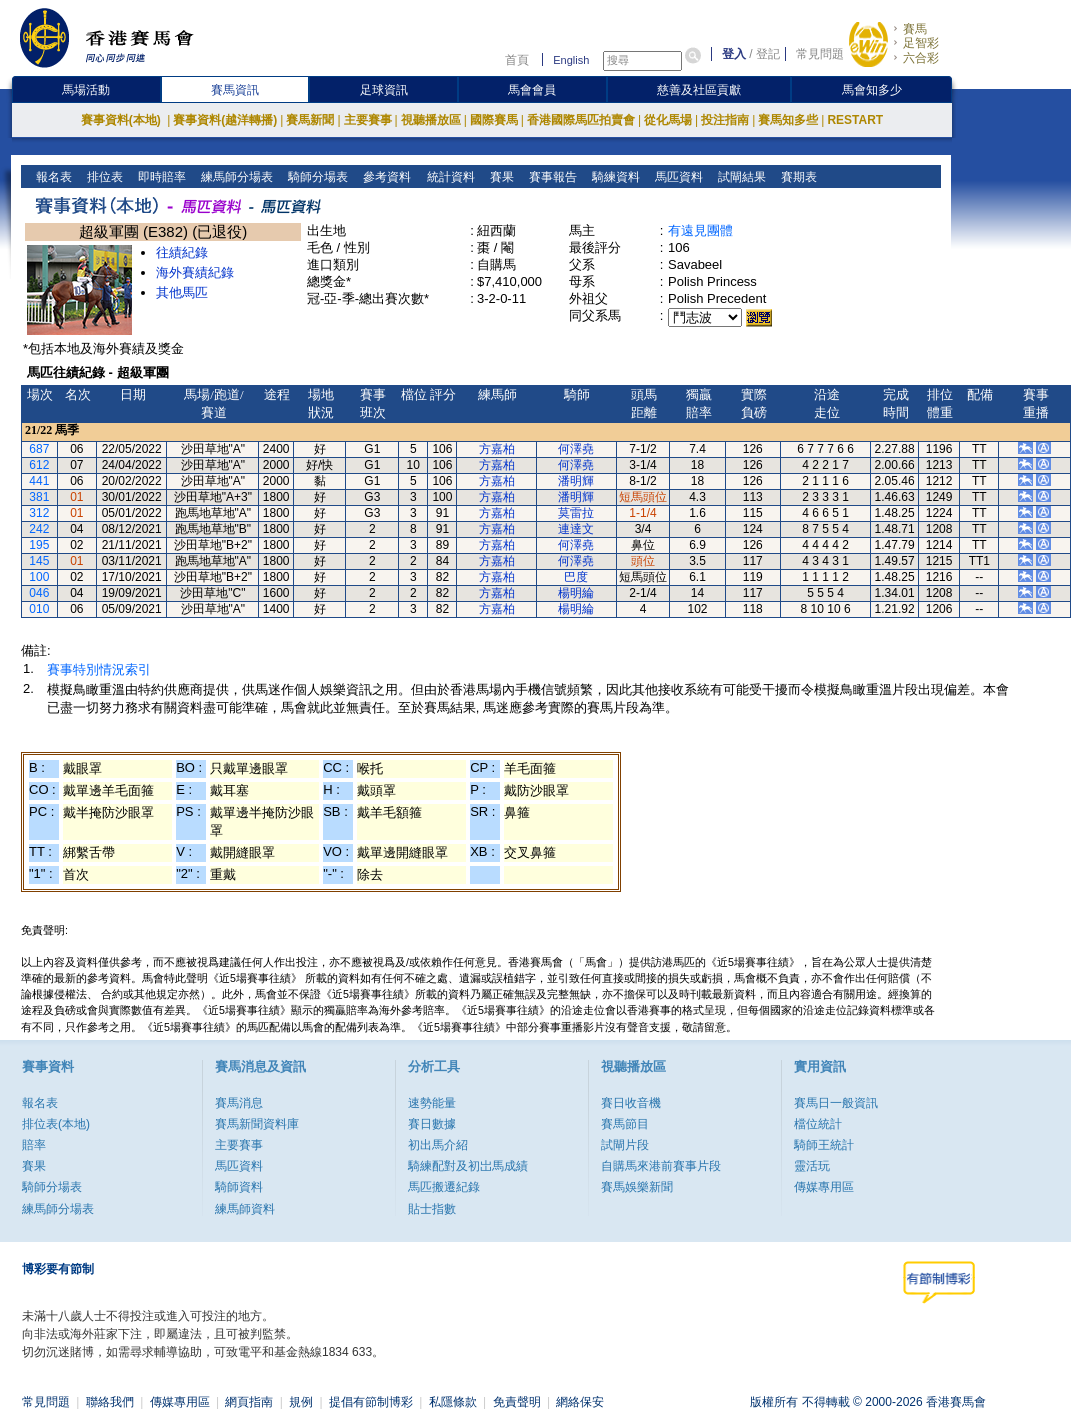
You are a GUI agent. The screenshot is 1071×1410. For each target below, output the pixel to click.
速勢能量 (432, 1103)
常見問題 (820, 54)
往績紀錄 (182, 252)
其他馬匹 (182, 292)
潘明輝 (576, 481)
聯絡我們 (110, 1402)
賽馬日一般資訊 (836, 1103)
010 (39, 609)
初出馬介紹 (438, 1145)
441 (39, 481)
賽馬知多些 (788, 120)
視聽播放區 (431, 120)
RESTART (855, 120)
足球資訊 (384, 90)
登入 (734, 54)
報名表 (52, 177)
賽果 (499, 177)
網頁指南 (249, 1402)
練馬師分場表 (235, 177)
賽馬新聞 (310, 120)
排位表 (103, 177)
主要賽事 (368, 120)
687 (39, 449)
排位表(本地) (56, 1124)
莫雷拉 (576, 513)
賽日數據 (432, 1124)
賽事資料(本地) (122, 120)
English (571, 60)
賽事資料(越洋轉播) (225, 120)
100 (39, 577)
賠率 (34, 1145)
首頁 (517, 60)
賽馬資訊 (235, 90)
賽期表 (796, 177)
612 (39, 465)
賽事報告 (550, 177)
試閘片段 (625, 1145)
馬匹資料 (676, 177)
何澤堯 (576, 449)
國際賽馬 (494, 120)
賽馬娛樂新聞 (637, 1187)
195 (39, 545)
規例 (301, 1402)
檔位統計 (818, 1124)
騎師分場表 (316, 177)
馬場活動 (86, 90)
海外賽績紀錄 (195, 272)
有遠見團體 (700, 230)
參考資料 (385, 177)
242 (39, 529)
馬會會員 (532, 90)
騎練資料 (613, 177)
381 (39, 497)
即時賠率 (160, 177)
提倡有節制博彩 (371, 1402)
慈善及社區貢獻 (699, 90)
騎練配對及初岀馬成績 (468, 1166)
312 (39, 513)
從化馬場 (668, 120)
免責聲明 (517, 1402)
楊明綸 (576, 593)
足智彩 (921, 43)
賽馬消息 (239, 1103)
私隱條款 (453, 1402)
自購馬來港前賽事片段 (661, 1166)
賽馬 (915, 29)
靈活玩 (812, 1166)
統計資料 (448, 177)
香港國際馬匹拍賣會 (581, 120)
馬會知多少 (872, 90)
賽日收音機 (631, 1103)
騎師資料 (239, 1187)
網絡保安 (580, 1402)
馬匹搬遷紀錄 (444, 1187)
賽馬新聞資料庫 (257, 1124)
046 (39, 593)
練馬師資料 (245, 1209)
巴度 (576, 577)
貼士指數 (432, 1209)
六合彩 (921, 58)
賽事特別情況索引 (99, 669)
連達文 (576, 529)
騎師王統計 (824, 1145)
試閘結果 (739, 177)
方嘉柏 (497, 449)
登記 (768, 54)
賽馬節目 (625, 1124)
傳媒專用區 (824, 1187)
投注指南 (725, 120)
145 (39, 561)
